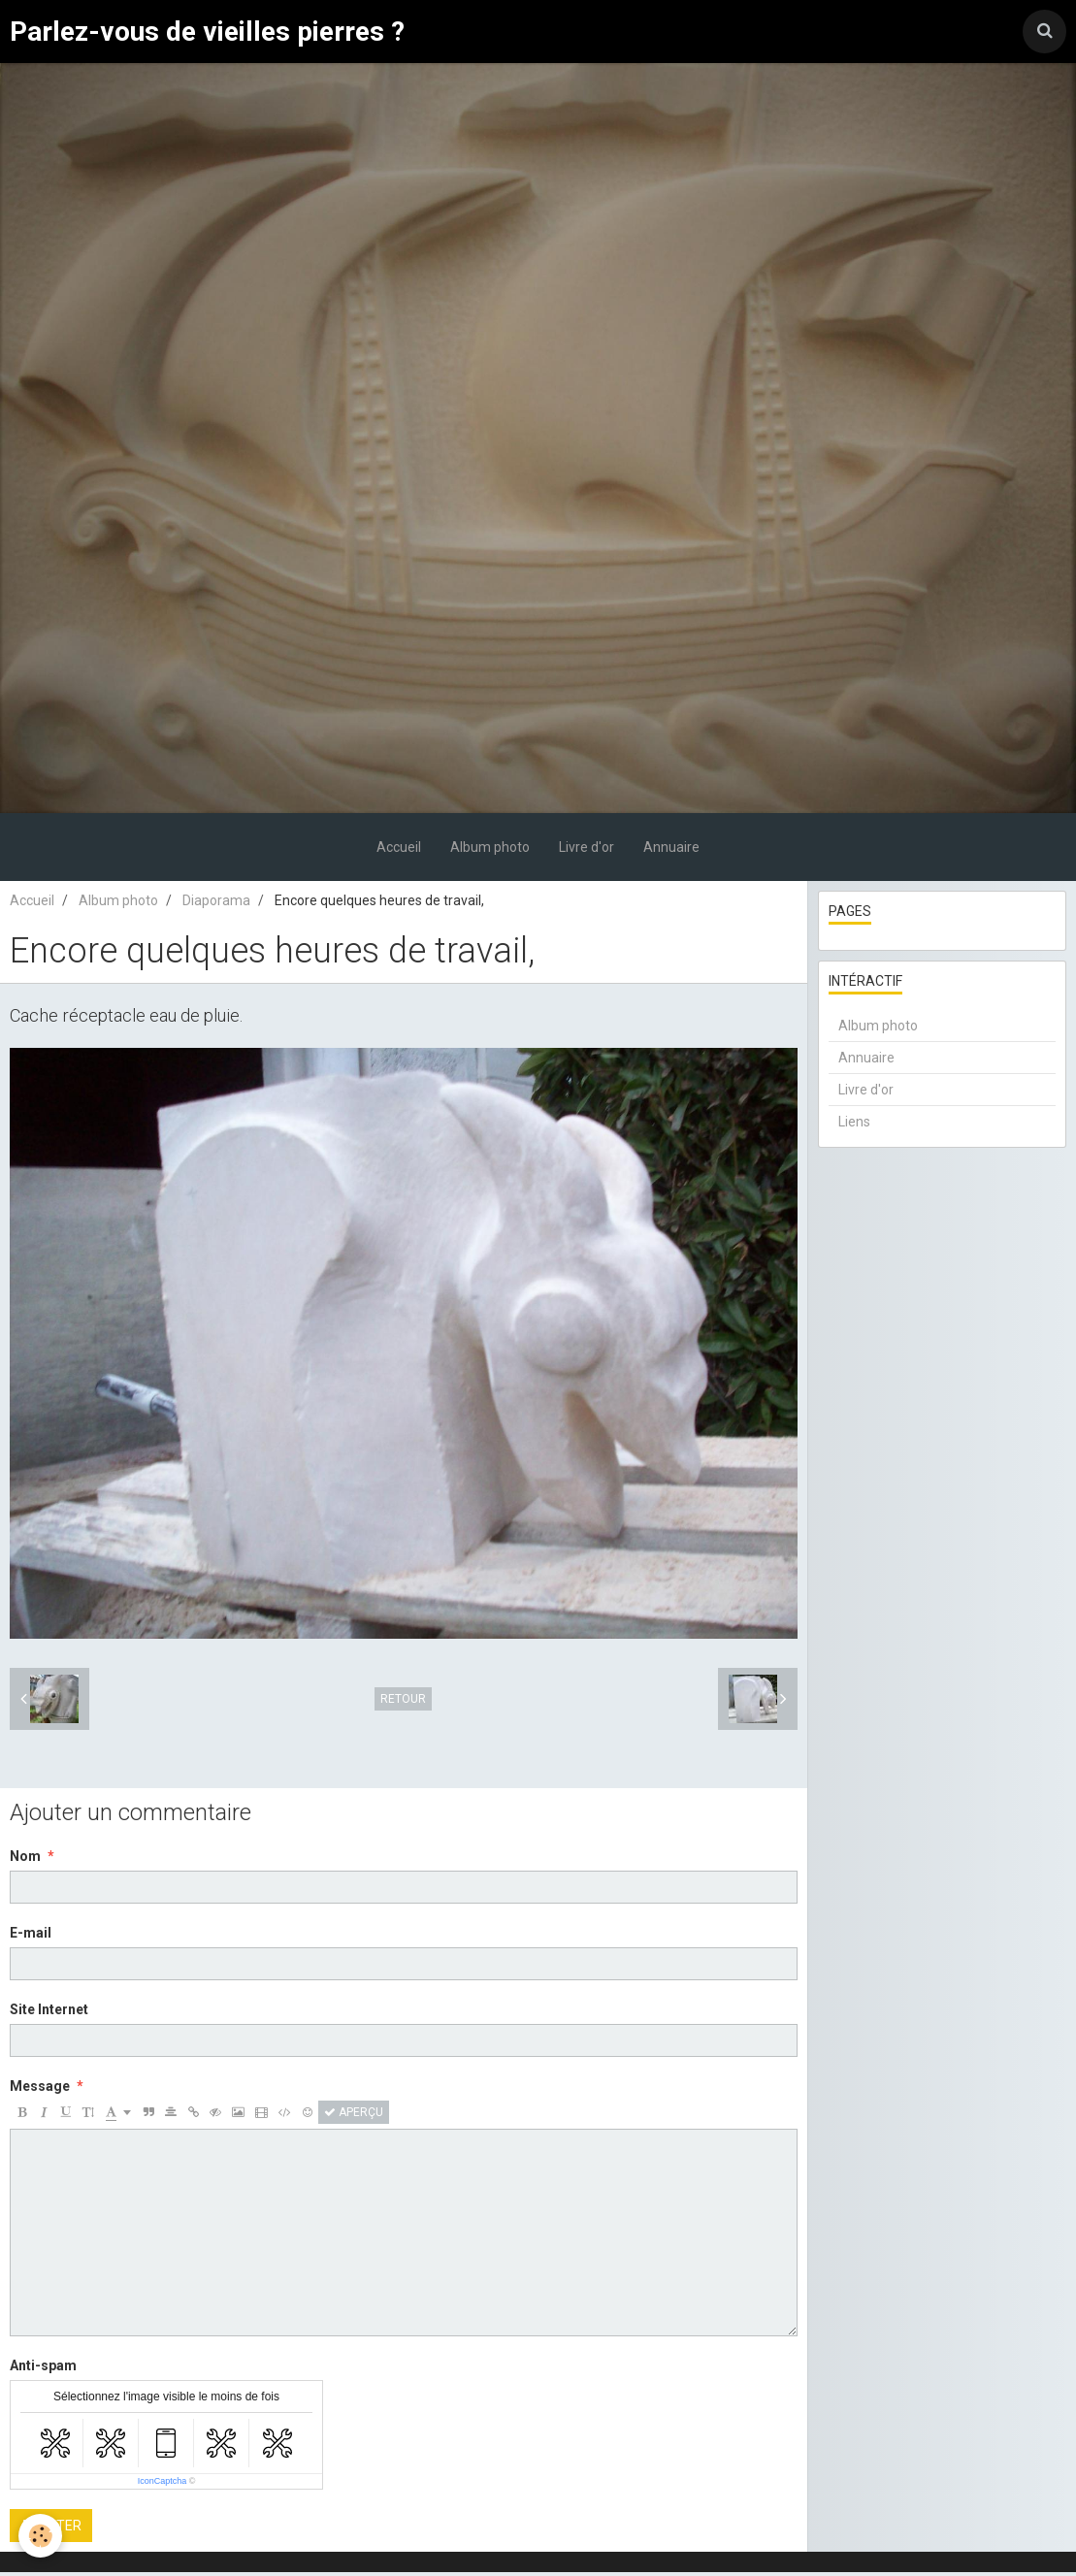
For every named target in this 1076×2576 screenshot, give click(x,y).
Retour (403, 1703)
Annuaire (671, 851)
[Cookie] (41, 2536)
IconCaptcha (162, 2485)
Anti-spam (43, 2369)
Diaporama (216, 904)
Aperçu (353, 2116)
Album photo (490, 851)
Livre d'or (586, 851)
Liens (854, 1125)
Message (40, 2090)
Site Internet (49, 2013)
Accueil (398, 851)
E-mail (30, 1936)
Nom (25, 1860)
